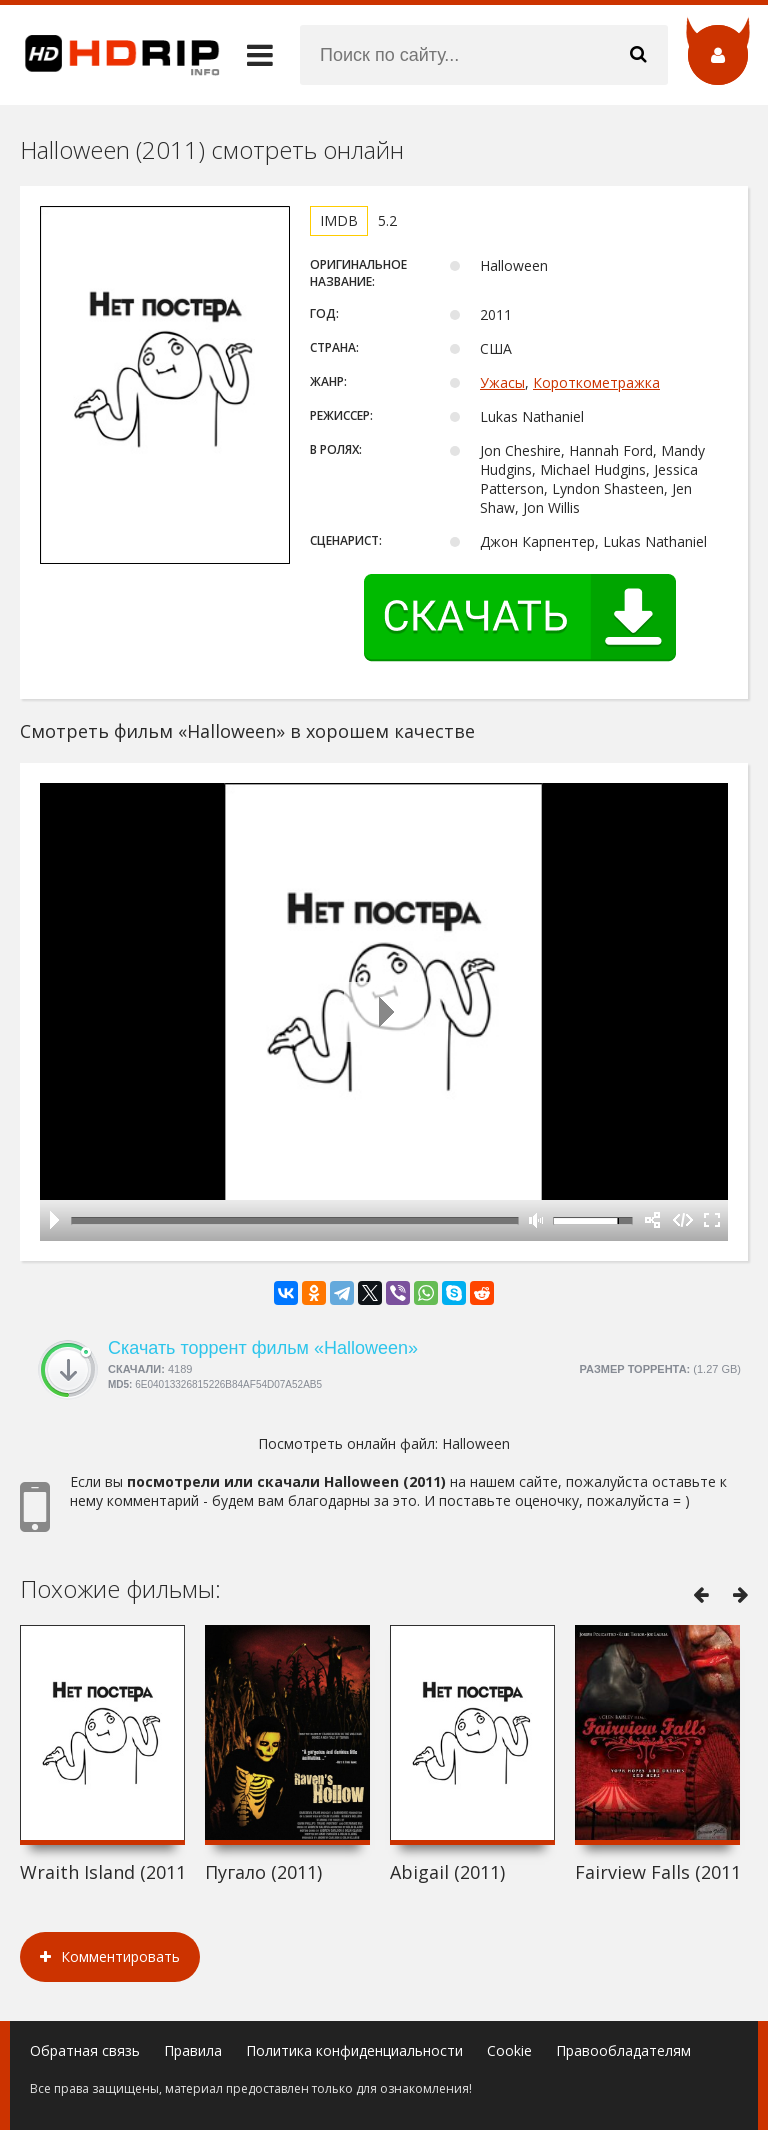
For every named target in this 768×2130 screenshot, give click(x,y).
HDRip (110, 55)
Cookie (509, 2050)
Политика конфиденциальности (354, 2050)
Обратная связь (85, 2050)
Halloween (476, 1443)
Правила (193, 2050)
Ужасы (502, 382)
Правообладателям (623, 2050)
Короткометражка (596, 382)
